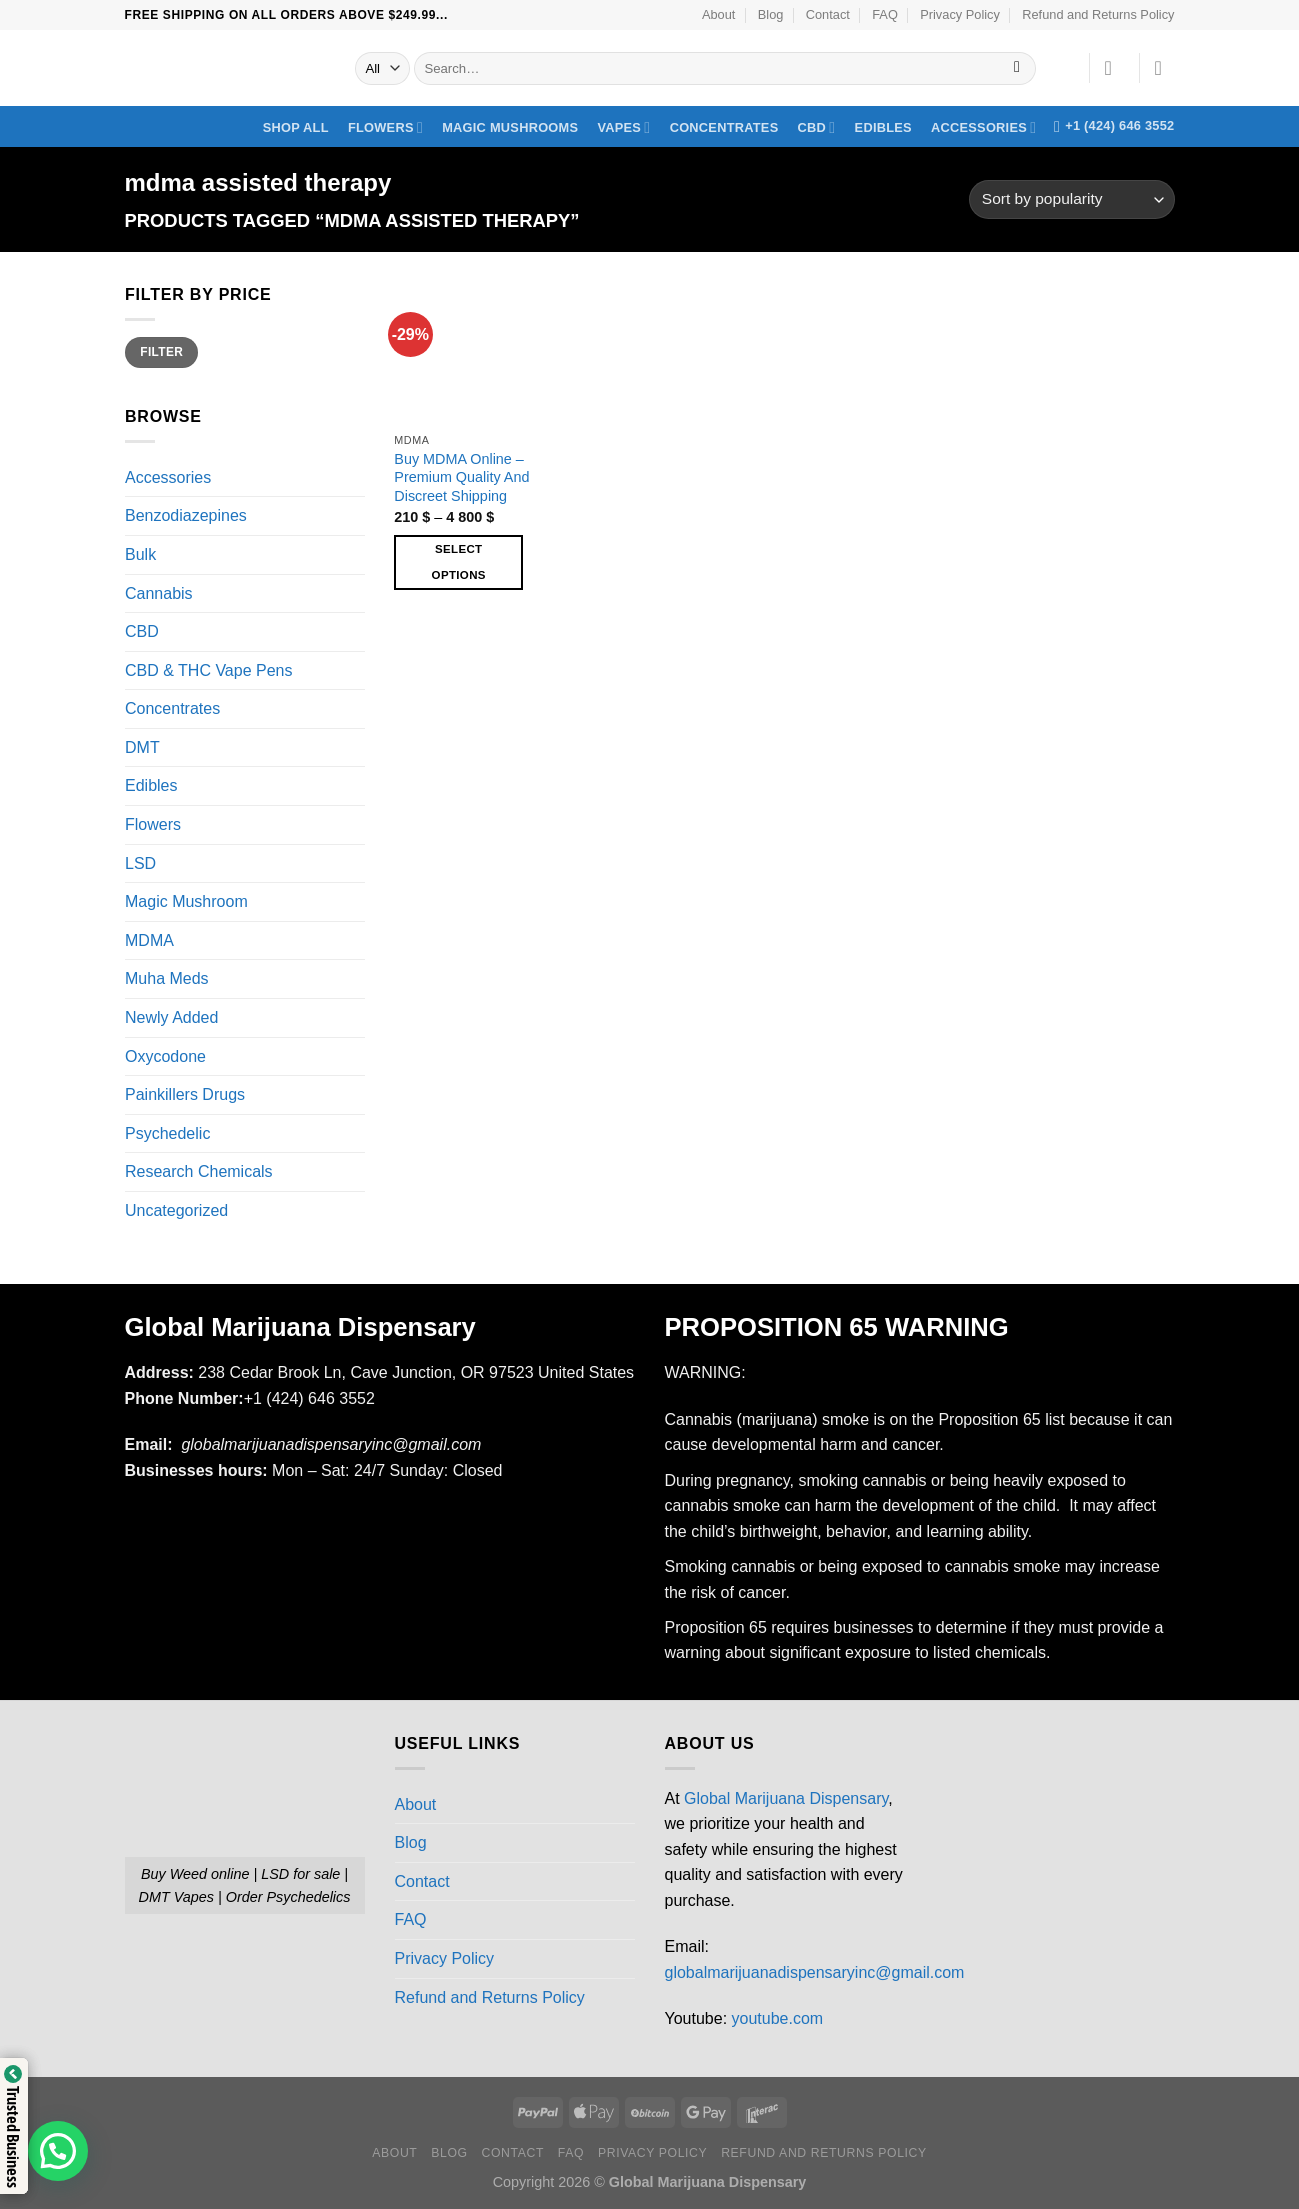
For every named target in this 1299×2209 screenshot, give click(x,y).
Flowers (385, 127)
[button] (58, 2151)
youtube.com (778, 2018)
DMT (142, 747)
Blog (771, 14)
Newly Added (171, 1017)
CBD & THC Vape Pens (208, 670)
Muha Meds (167, 979)
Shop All (296, 127)
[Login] (1115, 68)
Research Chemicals (199, 1172)
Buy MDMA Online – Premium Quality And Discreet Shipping (461, 477)
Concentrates (724, 127)
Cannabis (159, 593)
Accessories (983, 127)
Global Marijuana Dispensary (786, 1798)
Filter (161, 352)
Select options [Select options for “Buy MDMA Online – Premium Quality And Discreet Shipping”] (459, 561)
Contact (828, 14)
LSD (140, 863)
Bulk (140, 554)
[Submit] (1017, 69)
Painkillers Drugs (185, 1094)
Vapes (623, 127)
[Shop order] (1071, 199)
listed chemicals (989, 1652)
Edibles (883, 127)
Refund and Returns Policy (1098, 14)
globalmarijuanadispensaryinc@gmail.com (815, 1972)
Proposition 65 (989, 1419)
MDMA (149, 940)
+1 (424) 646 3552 (312, 1398)
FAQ (885, 14)
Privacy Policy (960, 14)
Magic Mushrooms (510, 127)
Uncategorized (176, 1210)
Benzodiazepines (186, 516)
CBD (817, 127)
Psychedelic (167, 1133)
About (718, 14)
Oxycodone (165, 1056)
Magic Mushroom (186, 901)
